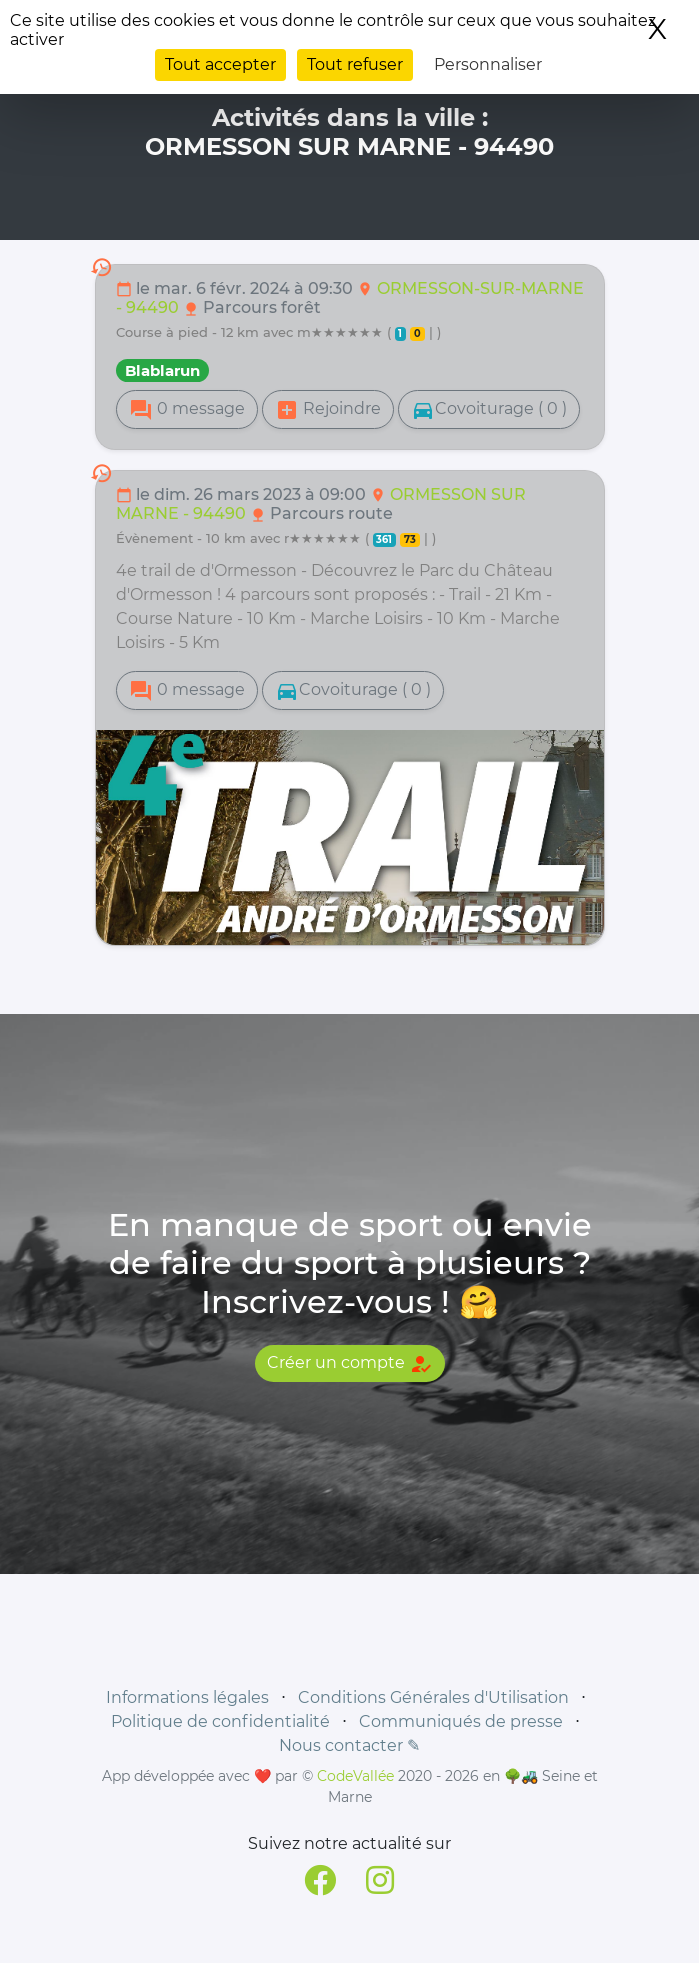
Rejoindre (328, 410)
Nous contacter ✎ (349, 1745)
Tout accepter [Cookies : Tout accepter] (220, 64)
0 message (187, 410)
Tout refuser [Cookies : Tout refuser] (355, 64)
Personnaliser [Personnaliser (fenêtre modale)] (488, 64)
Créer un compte (350, 1364)
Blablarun (162, 370)
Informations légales (187, 1697)
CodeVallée (355, 1776)
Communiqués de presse (461, 1721)
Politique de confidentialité (220, 1721)
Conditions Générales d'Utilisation (433, 1697)
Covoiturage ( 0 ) (489, 410)
